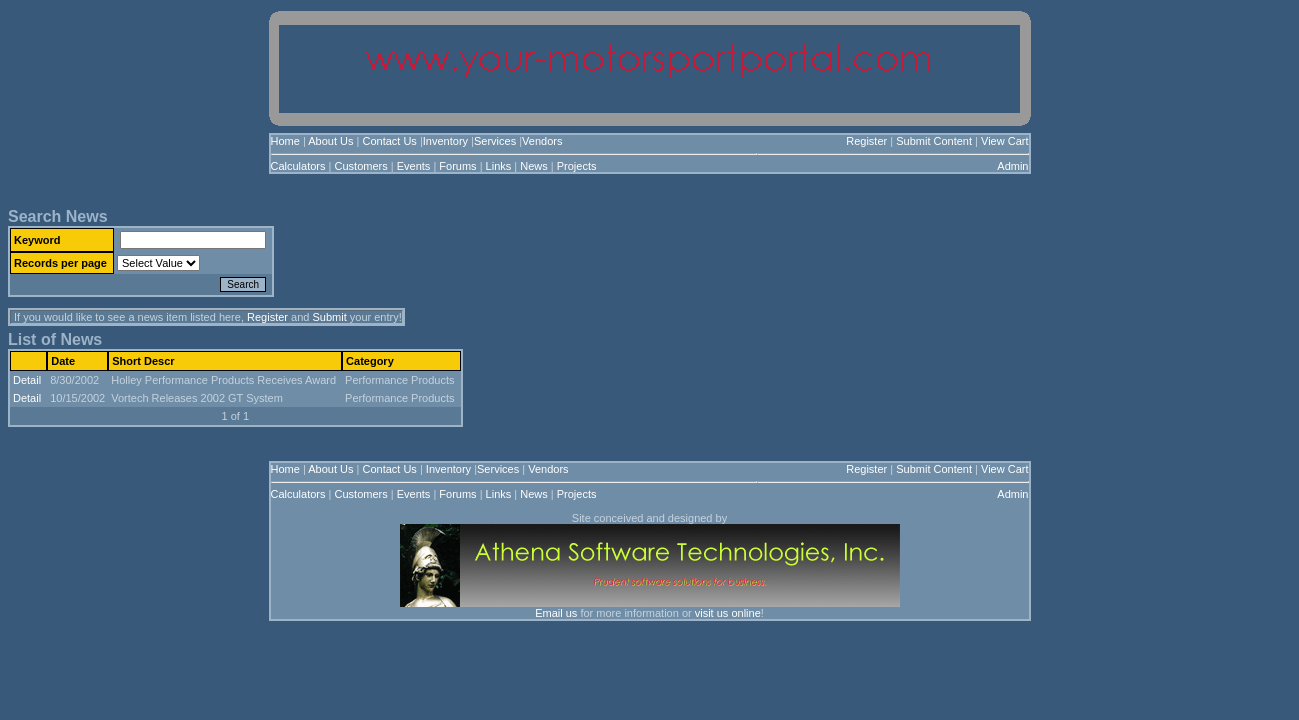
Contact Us (389, 141)
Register (866, 141)
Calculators (298, 166)
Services (495, 141)
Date (63, 361)
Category (370, 361)
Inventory (445, 141)
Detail (27, 380)
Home (285, 141)
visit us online (728, 613)
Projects (577, 166)
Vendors (542, 141)
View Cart (1004, 141)
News (534, 166)
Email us (556, 613)
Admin (1012, 166)
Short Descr (143, 361)
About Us (330, 141)
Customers (361, 166)
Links (499, 166)
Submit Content (934, 141)
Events (414, 166)
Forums (457, 166)
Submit (329, 317)
